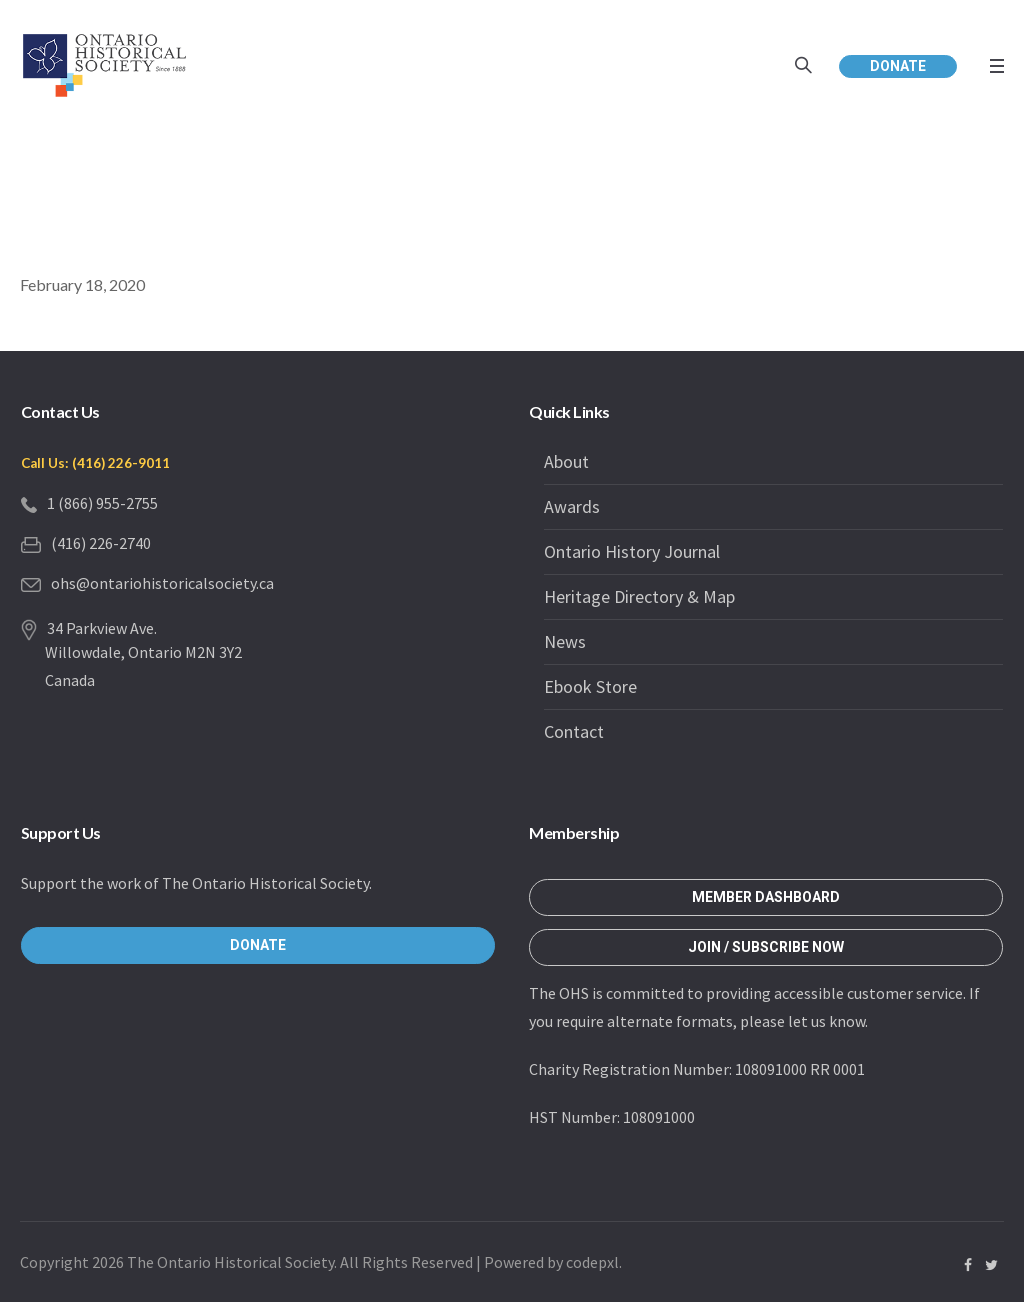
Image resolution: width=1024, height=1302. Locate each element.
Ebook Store (590, 686)
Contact (574, 731)
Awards (572, 506)
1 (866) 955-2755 (102, 503)
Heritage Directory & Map (639, 596)
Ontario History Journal (632, 551)
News (565, 641)
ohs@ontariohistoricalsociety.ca (162, 583)
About (566, 461)
